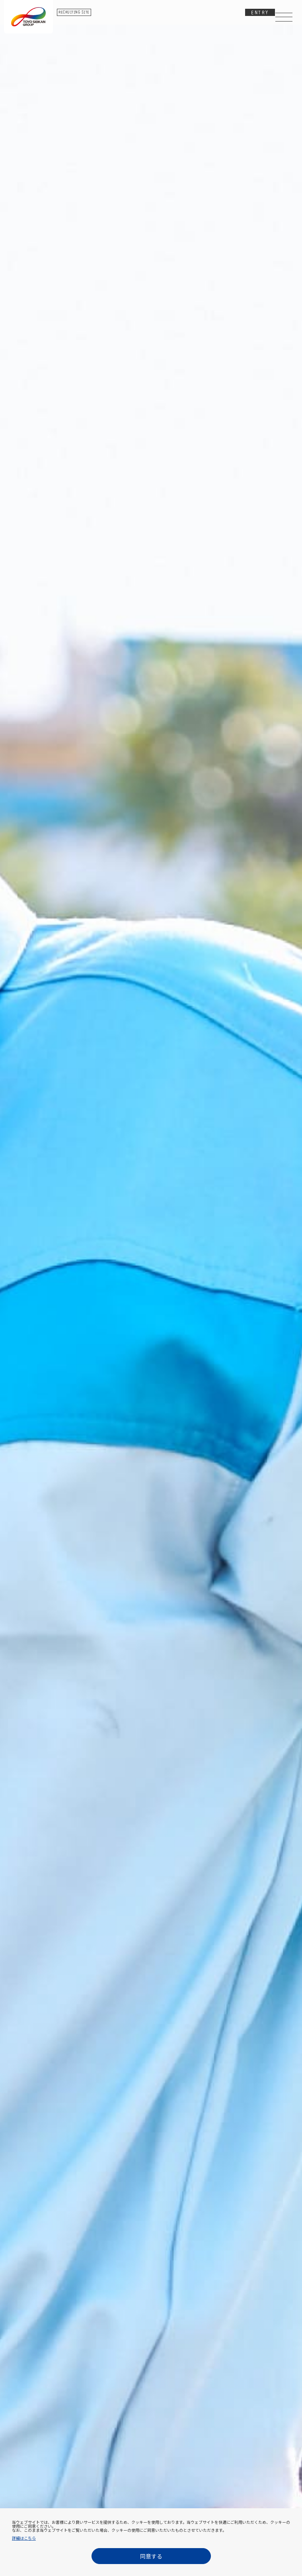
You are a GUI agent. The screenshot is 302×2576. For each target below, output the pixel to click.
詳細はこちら (24, 2538)
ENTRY (260, 13)
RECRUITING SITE (74, 12)
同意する (151, 2556)
